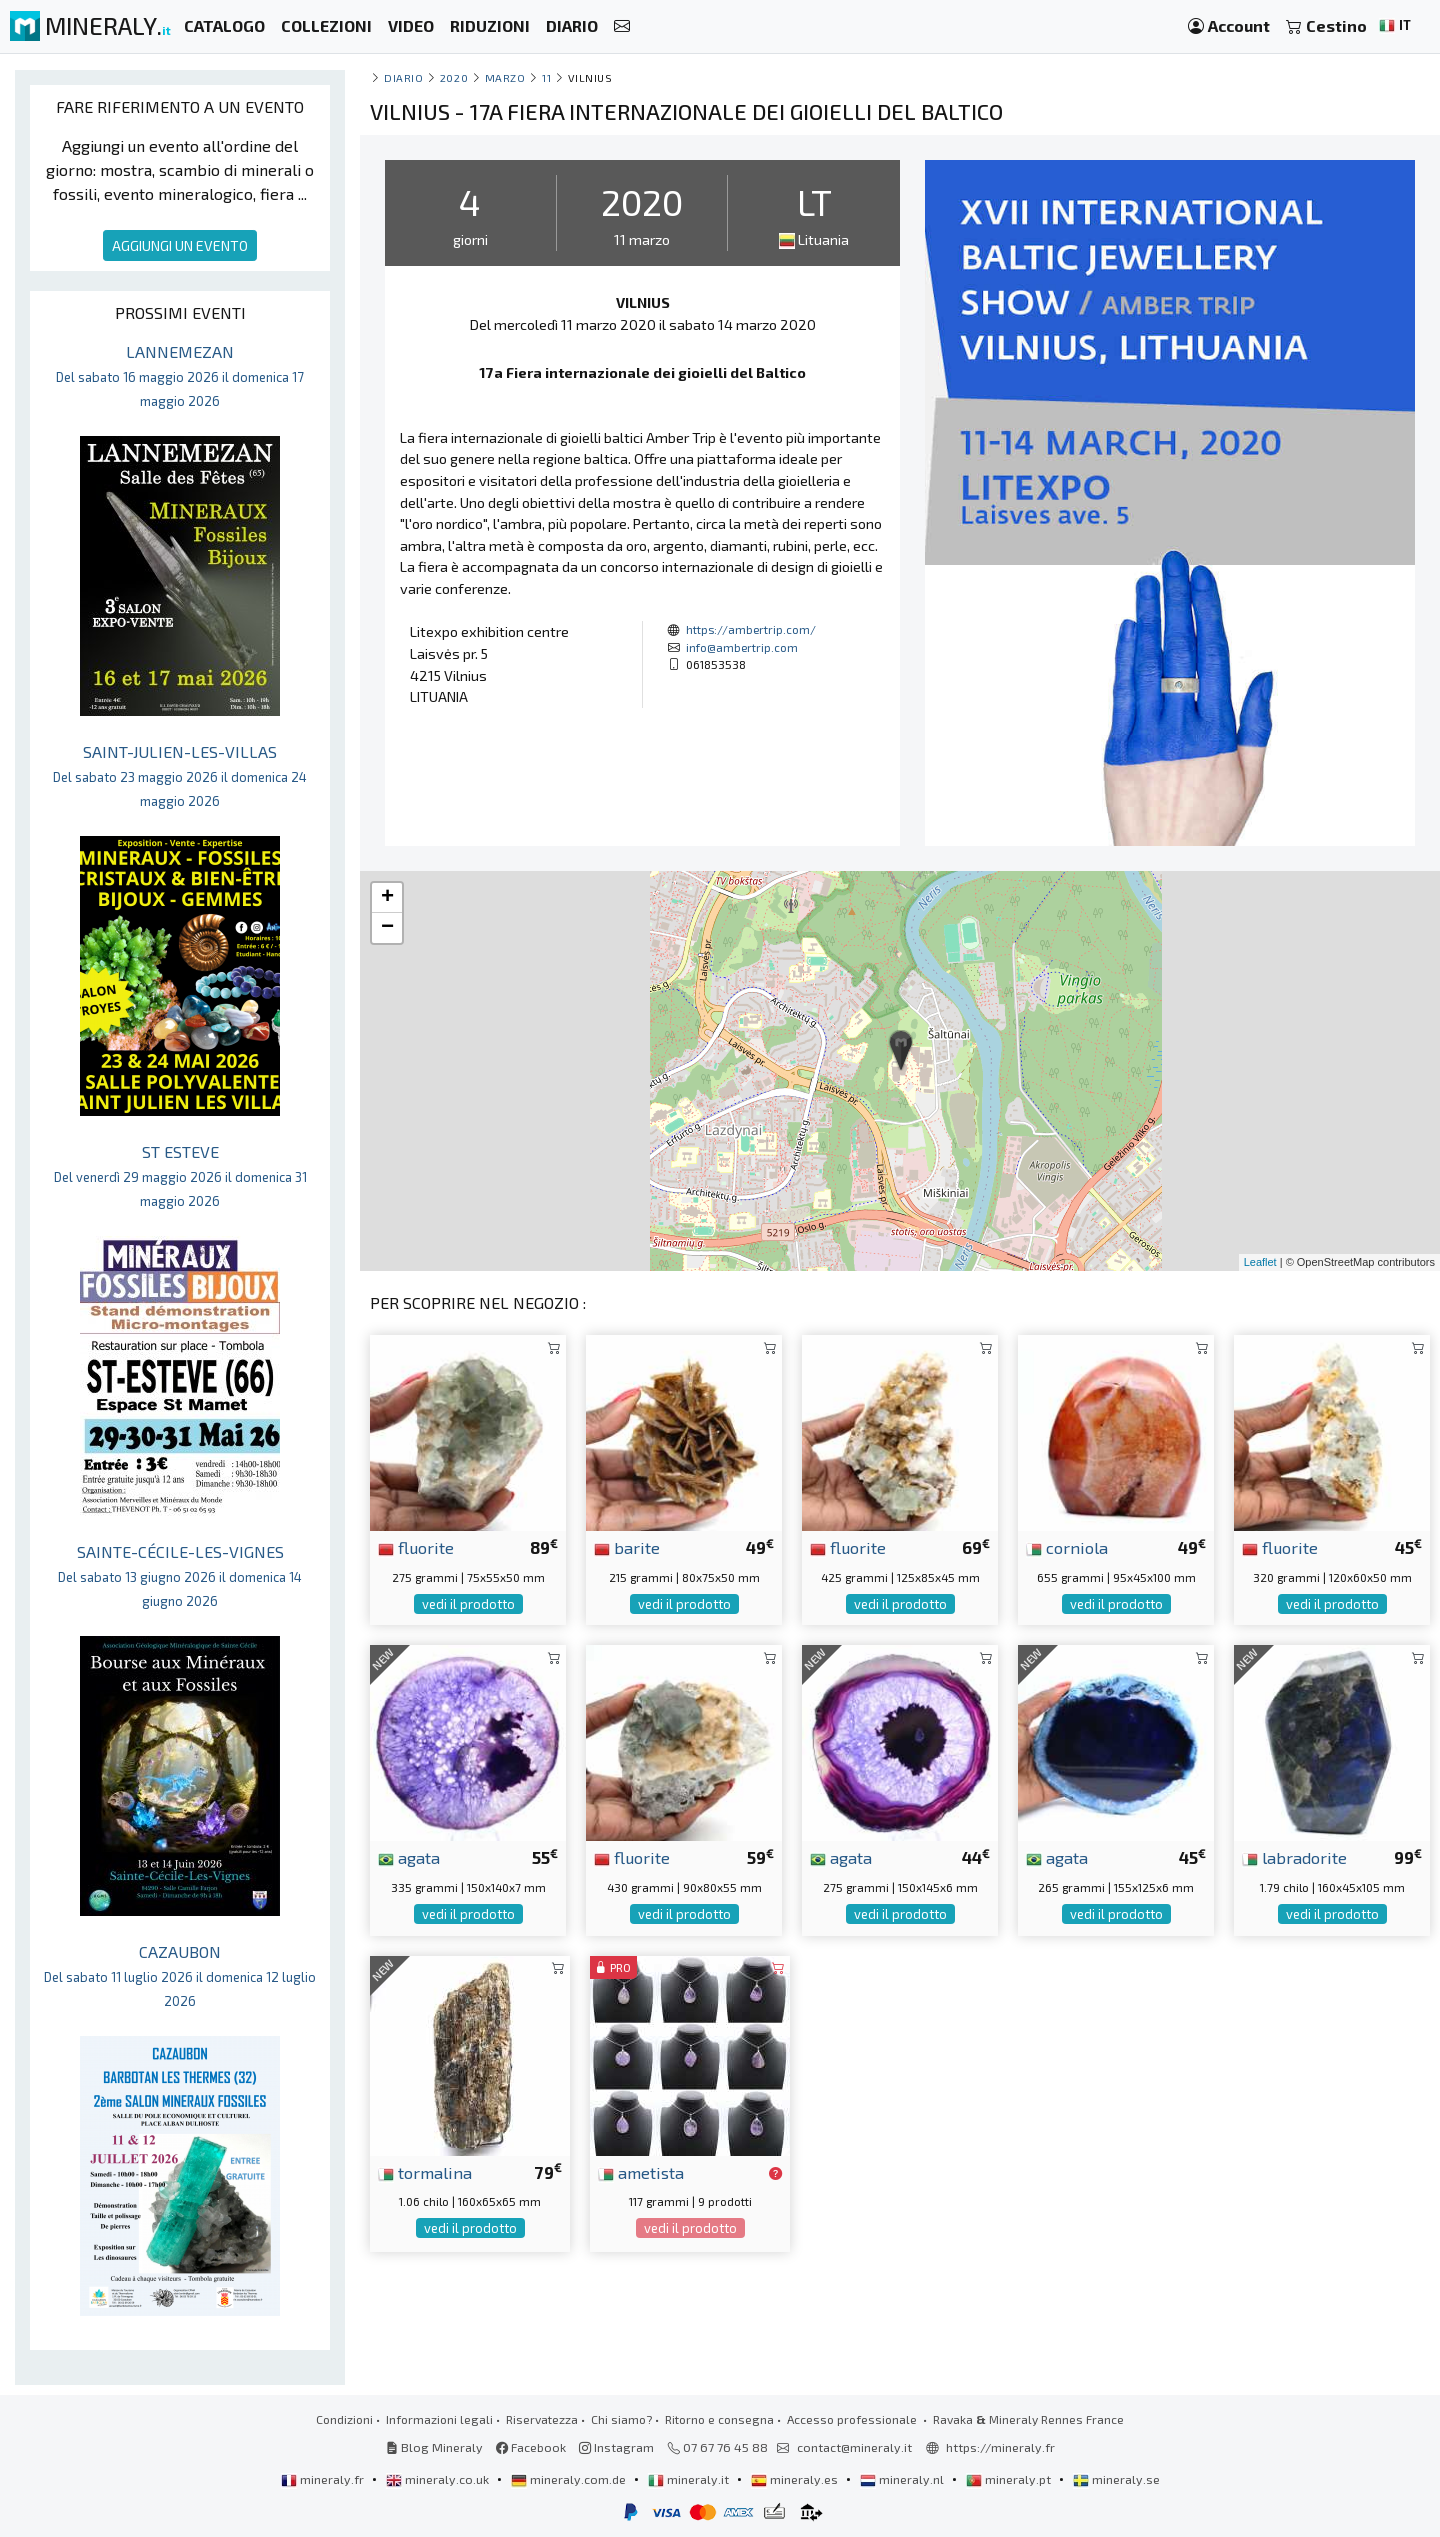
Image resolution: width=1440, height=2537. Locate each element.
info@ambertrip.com (742, 647)
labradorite (1294, 1857)
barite (627, 1547)
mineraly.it (690, 2479)
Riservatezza (542, 2419)
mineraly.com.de (570, 2479)
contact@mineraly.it (854, 2447)
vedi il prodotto (468, 1604)
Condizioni (344, 2419)
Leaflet (1260, 1262)
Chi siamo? (621, 2419)
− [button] (387, 928)
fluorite (416, 1547)
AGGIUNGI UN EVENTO (180, 245)
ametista (641, 2172)
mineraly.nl (903, 2479)
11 (546, 77)
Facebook (531, 2447)
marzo (505, 77)
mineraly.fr (324, 2479)
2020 (454, 77)
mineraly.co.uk (439, 2479)
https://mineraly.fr (1000, 2447)
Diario (403, 77)
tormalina (425, 2172)
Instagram (616, 2447)
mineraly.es (796, 2479)
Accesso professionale (853, 2419)
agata (409, 1857)
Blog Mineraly (434, 2447)
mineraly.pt (1010, 2479)
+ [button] (387, 898)
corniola (1067, 1547)
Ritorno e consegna (719, 2419)
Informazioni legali (439, 2419)
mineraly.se (1116, 2479)
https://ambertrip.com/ (751, 629)
